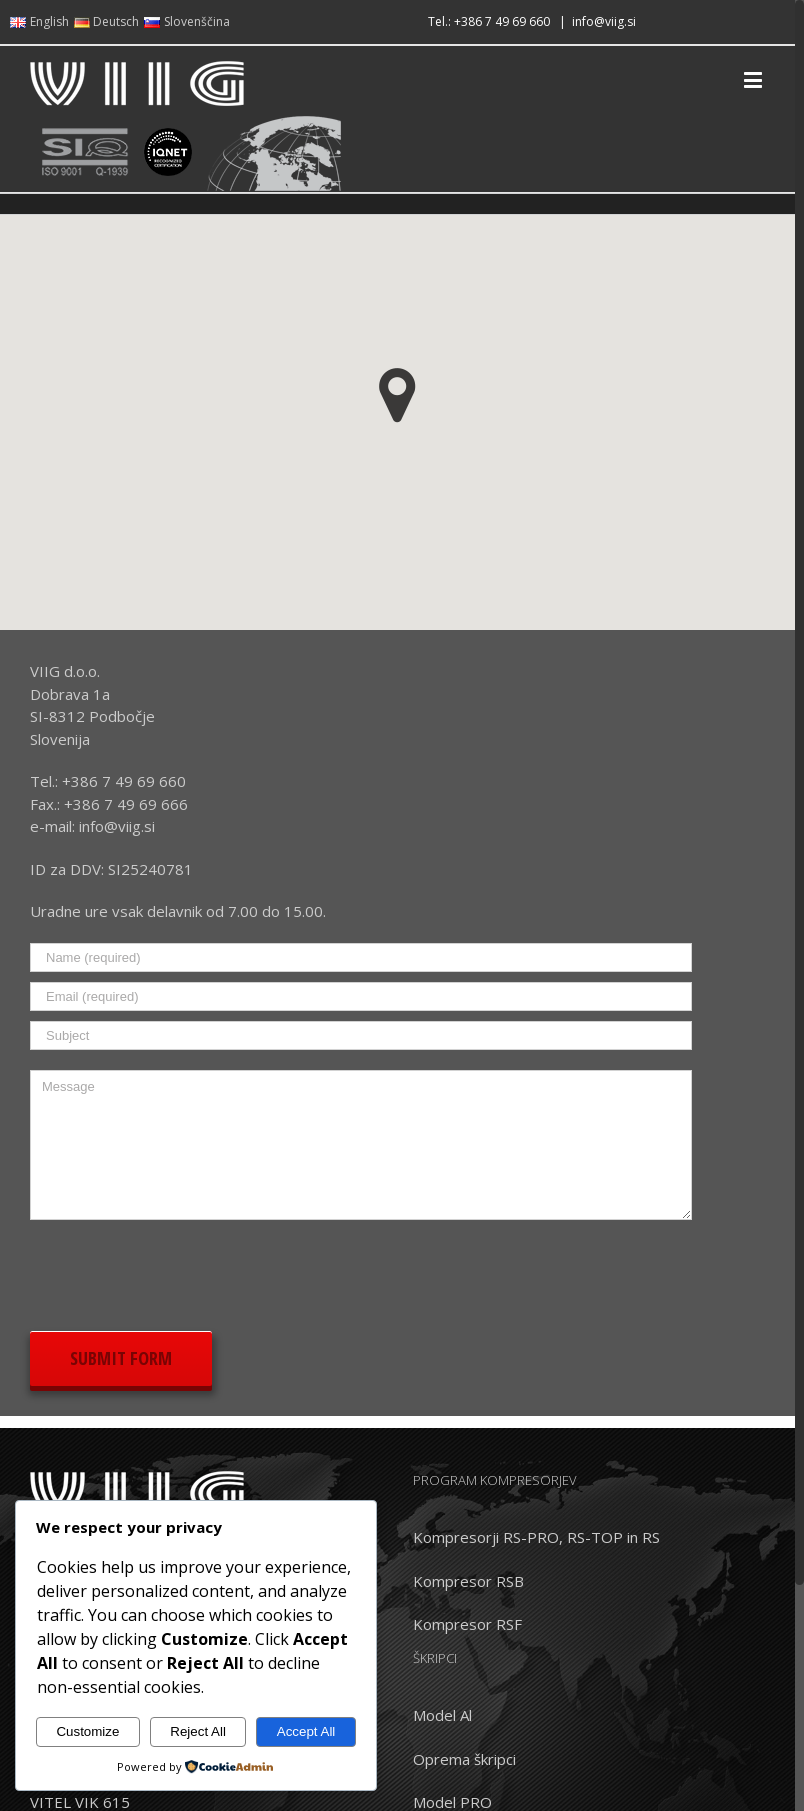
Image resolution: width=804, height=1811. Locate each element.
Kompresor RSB (468, 1581)
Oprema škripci (464, 1759)
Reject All (198, 1731)
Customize (87, 1731)
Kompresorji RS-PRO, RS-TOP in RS (536, 1537)
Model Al (442, 1715)
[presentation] (182, 1272)
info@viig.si (604, 21)
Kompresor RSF (467, 1624)
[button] (397, 395)
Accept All (306, 1731)
